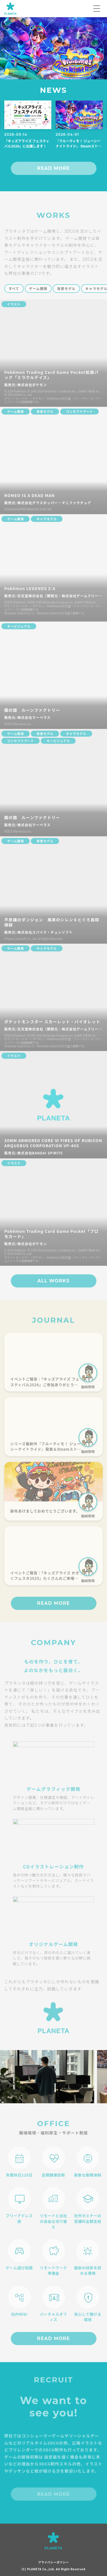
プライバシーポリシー (53, 2562)
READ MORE (53, 168)
